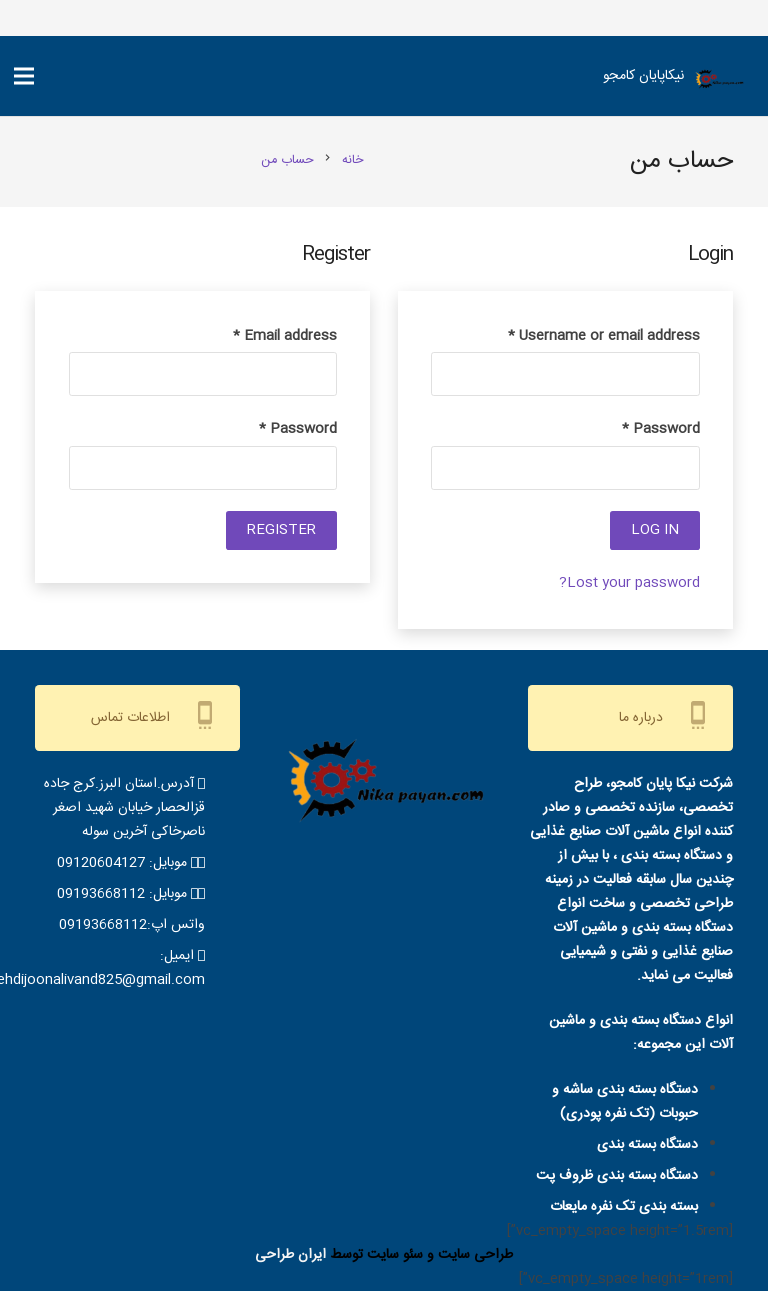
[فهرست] (24, 76)
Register (281, 530)
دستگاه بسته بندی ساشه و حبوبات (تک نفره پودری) (625, 1102)
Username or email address (604, 336)
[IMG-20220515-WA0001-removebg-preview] (719, 81)
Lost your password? (629, 583)
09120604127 (101, 863)
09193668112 (101, 894)
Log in (655, 530)
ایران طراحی (290, 1255)
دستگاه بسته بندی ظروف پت (617, 1176)
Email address (285, 336)
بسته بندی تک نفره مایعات (624, 1207)
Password (661, 429)
